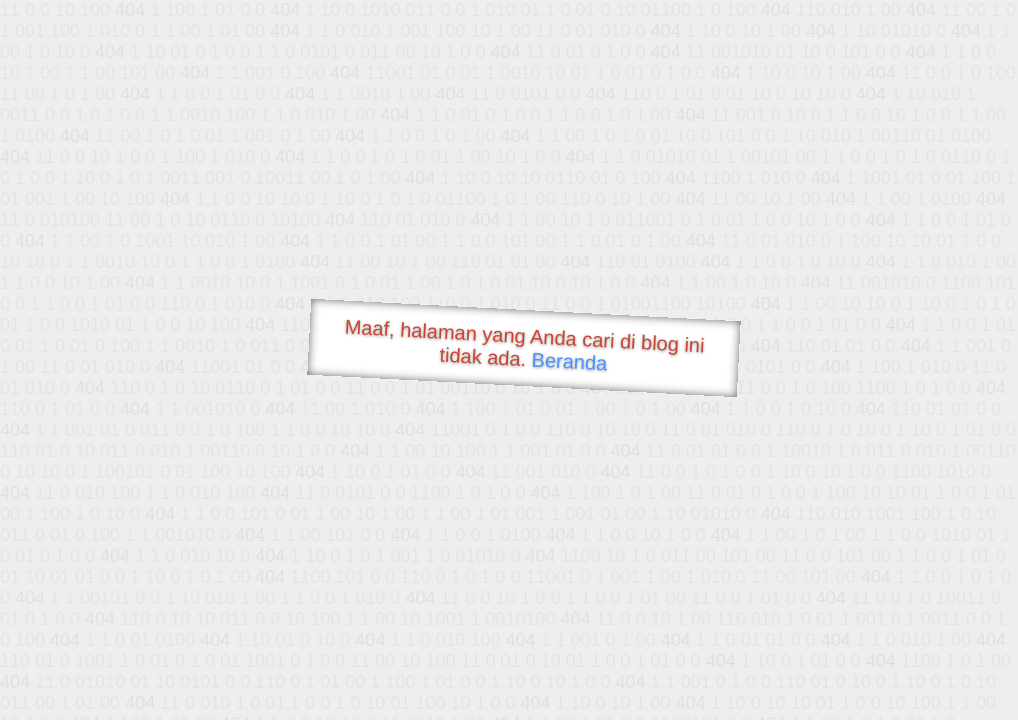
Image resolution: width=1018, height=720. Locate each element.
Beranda (569, 361)
